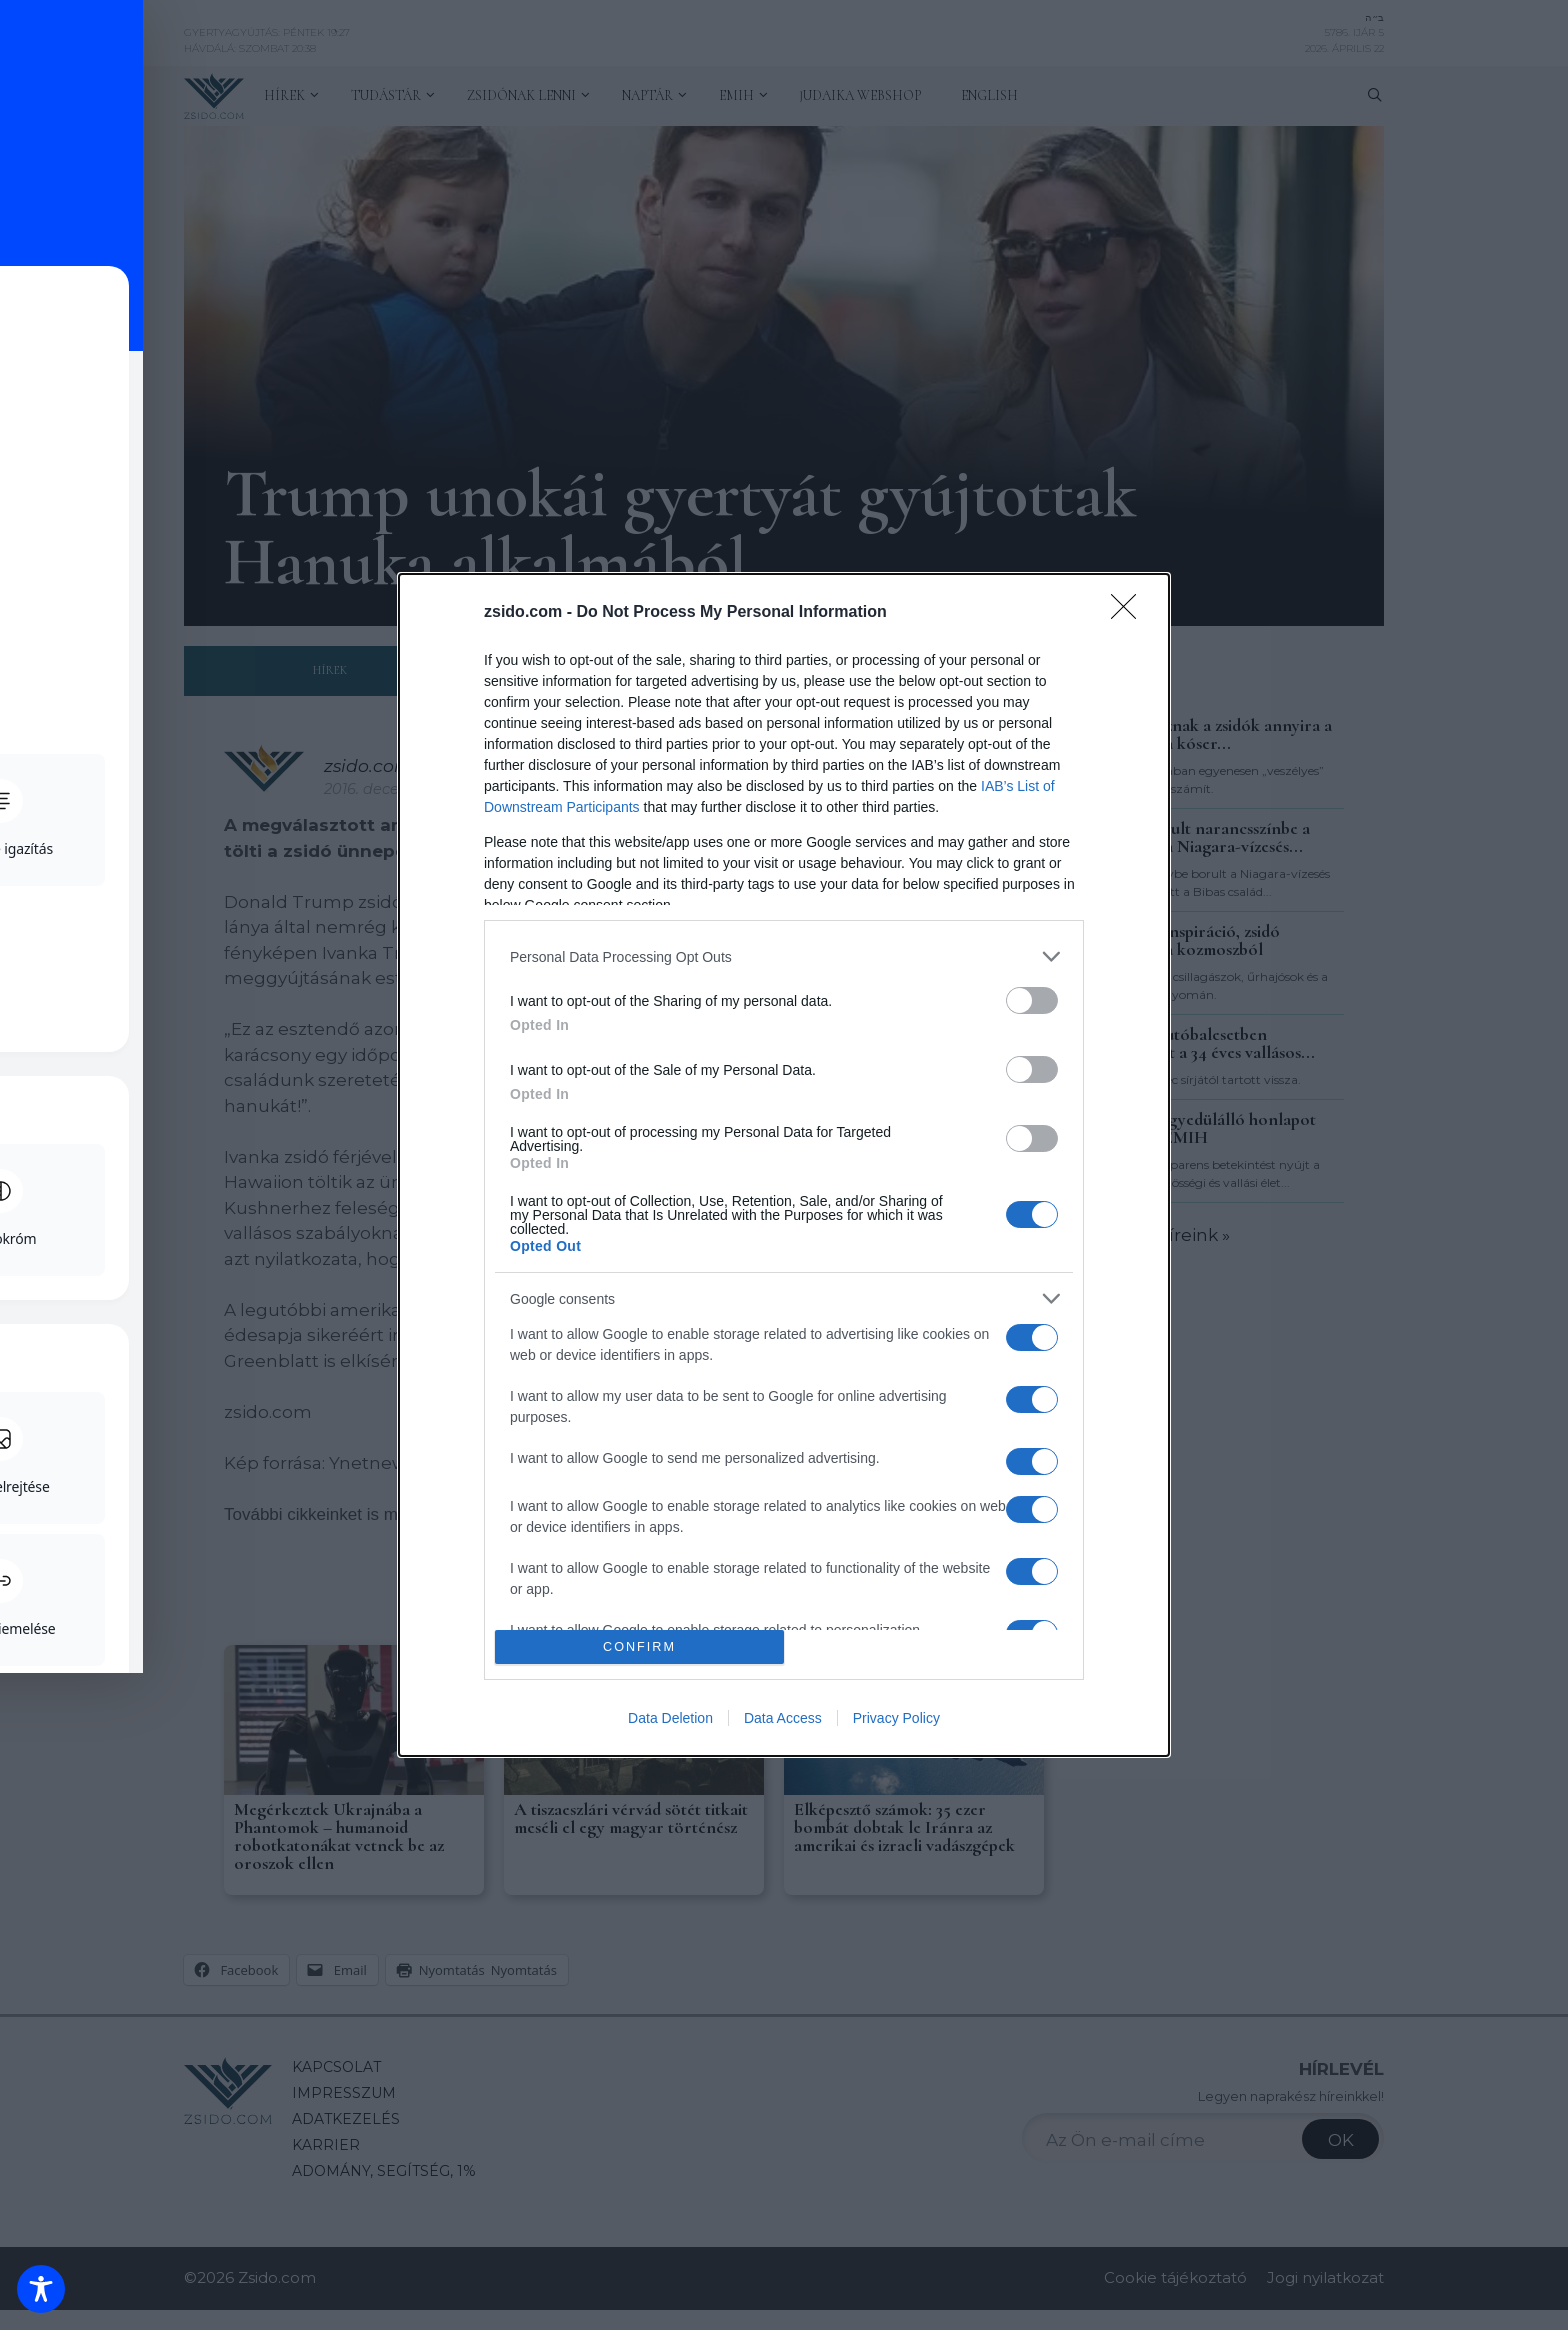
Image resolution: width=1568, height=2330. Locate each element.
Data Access (783, 1718)
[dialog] (784, 1165)
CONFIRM (639, 1647)
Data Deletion (670, 1718)
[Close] (1130, 613)
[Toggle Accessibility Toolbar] (41, 2289)
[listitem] (784, 956)
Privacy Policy (896, 1718)
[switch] (1032, 1000)
